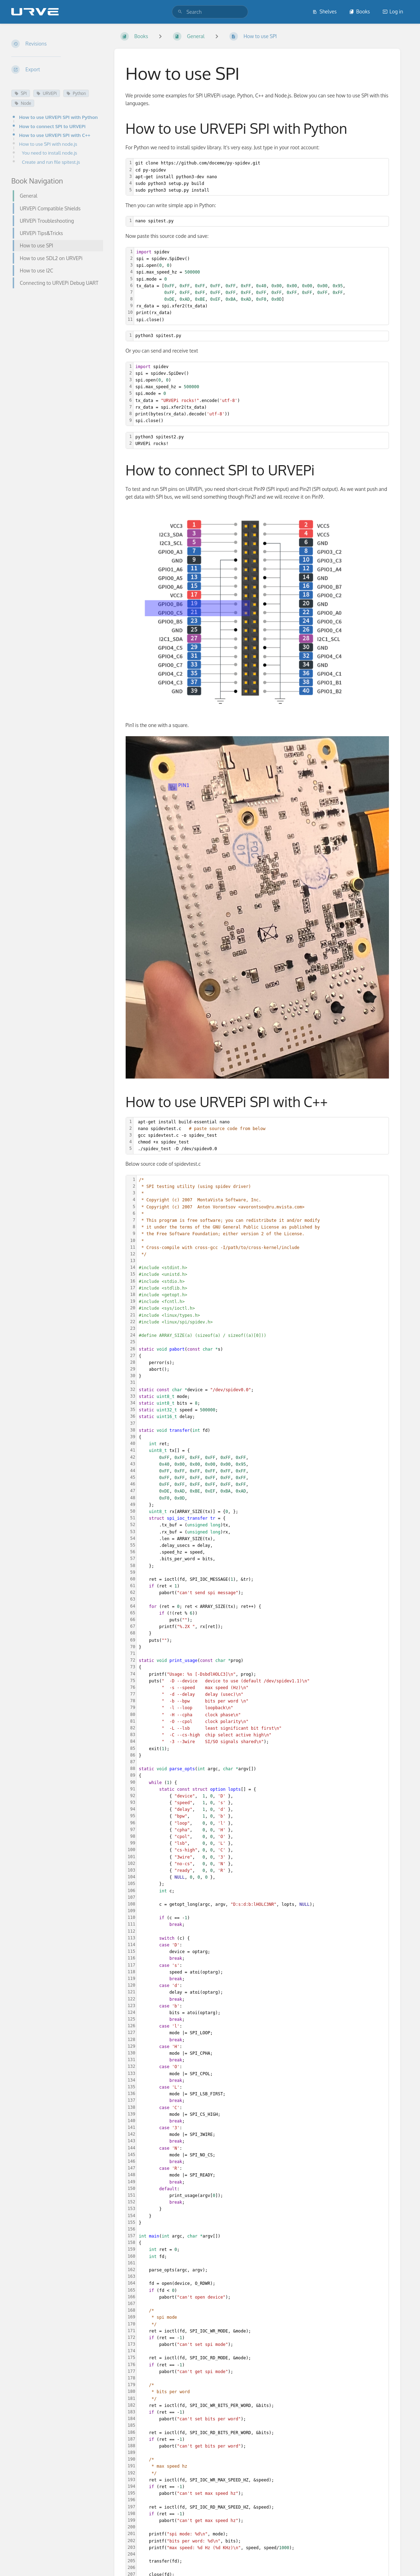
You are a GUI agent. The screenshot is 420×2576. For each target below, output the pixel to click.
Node (22, 103)
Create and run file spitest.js (51, 162)
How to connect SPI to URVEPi (52, 126)
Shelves (324, 11)
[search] (210, 11)
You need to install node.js (49, 153)
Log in (393, 11)
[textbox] (261, 176)
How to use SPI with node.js (48, 144)
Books (359, 11)
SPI (20, 93)
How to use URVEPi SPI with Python (58, 117)
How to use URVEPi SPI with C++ (54, 135)
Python (76, 93)
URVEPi (46, 93)
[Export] (57, 69)
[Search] (180, 12)
